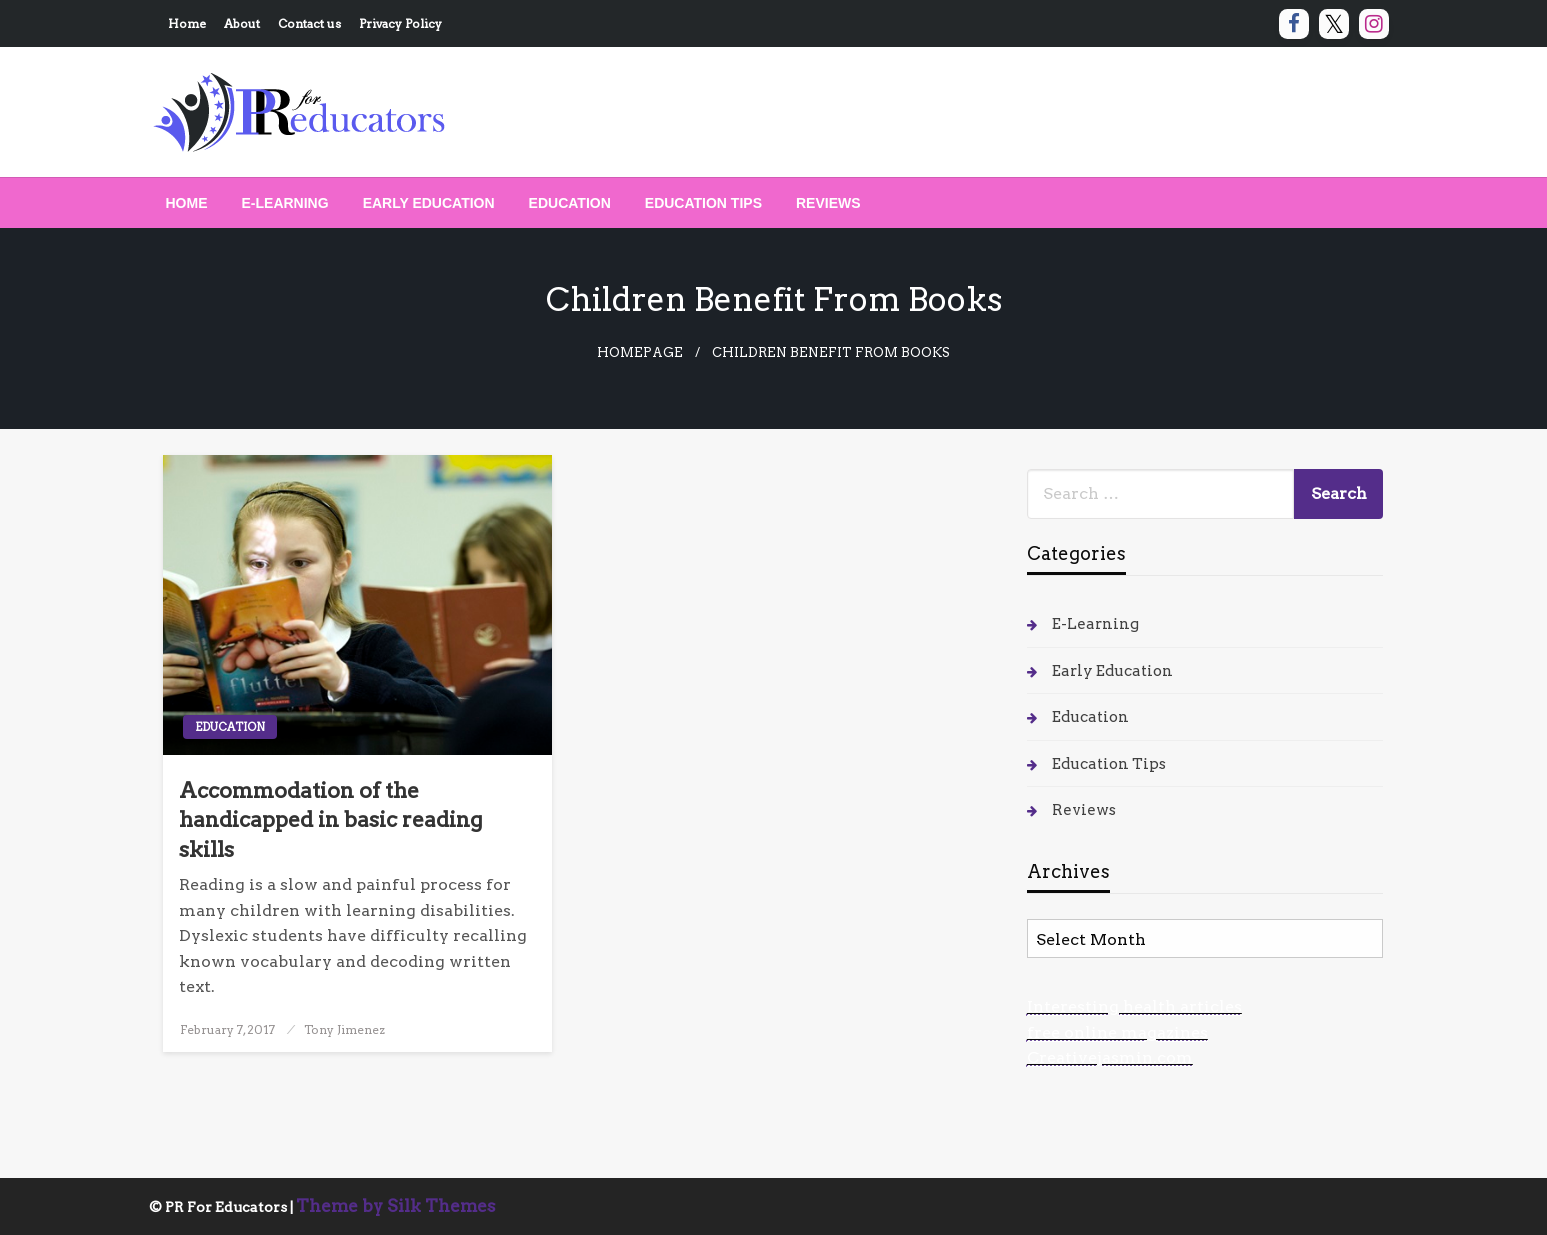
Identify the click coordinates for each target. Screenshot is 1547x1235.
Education (570, 203)
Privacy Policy (400, 23)
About (242, 23)
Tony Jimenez (344, 1029)
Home (187, 23)
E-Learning (285, 203)
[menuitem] (187, 203)
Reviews (828, 203)
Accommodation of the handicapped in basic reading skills (331, 820)
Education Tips (703, 203)
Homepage (640, 352)
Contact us (309, 23)
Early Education (429, 203)
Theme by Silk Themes (396, 1206)
